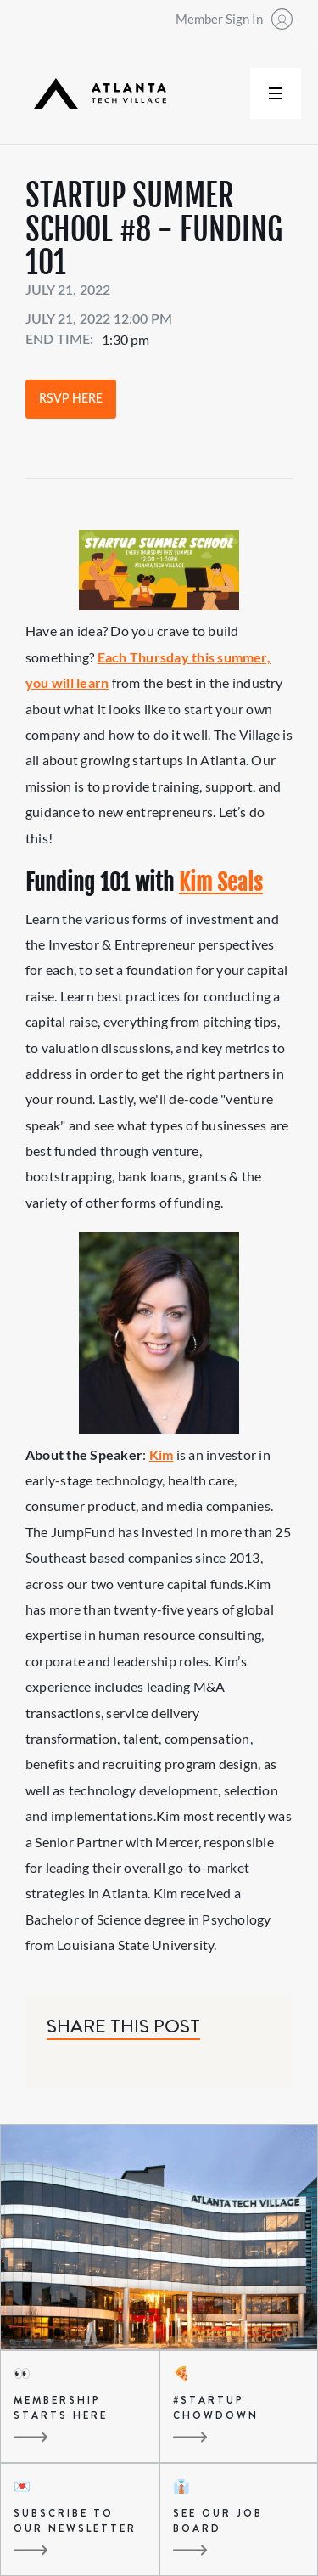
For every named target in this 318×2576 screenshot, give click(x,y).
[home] (95, 94)
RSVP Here (71, 399)
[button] (275, 93)
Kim (161, 1454)
